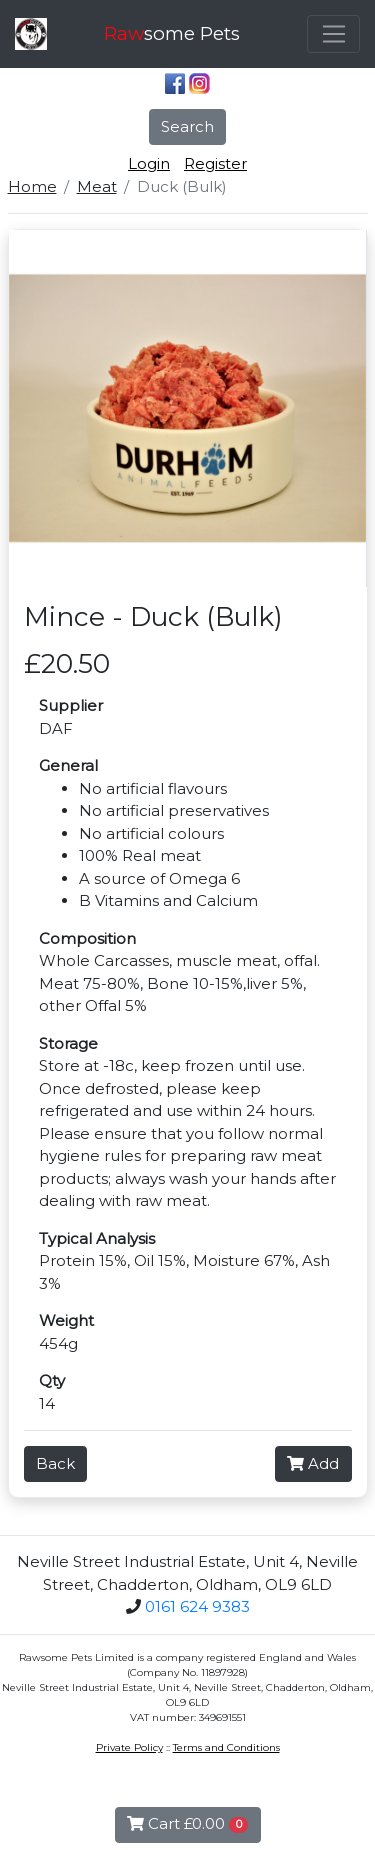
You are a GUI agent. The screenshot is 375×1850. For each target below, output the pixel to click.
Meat (97, 186)
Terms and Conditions (226, 1747)
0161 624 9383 (197, 1606)
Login (149, 163)
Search (187, 126)
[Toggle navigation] (333, 34)
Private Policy (129, 1747)
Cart (188, 1823)
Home (32, 186)
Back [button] (55, 1463)
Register (215, 163)
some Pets (172, 33)
